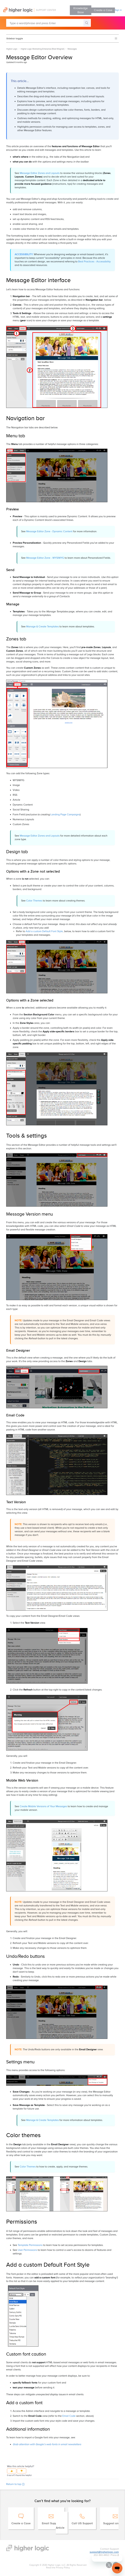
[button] (11, 2470)
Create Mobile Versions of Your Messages (43, 1806)
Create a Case (103, 10)
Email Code (69, 2416)
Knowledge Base (80, 10)
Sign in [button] (118, 10)
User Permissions (27, 2250)
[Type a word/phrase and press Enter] (48, 23)
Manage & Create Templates (42, 626)
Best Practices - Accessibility (94, 261)
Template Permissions (30, 2245)
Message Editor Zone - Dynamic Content (49, 531)
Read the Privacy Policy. (58, 2567)
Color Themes (34, 900)
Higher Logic (11, 49)
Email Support (51, 2523)
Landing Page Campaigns (65, 814)
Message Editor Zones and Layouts (40, 173)
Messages (72, 49)
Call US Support (82, 2523)
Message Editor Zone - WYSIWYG (45, 557)
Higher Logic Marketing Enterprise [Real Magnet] (42, 49)
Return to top (15, 2484)
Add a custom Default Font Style (44, 931)
